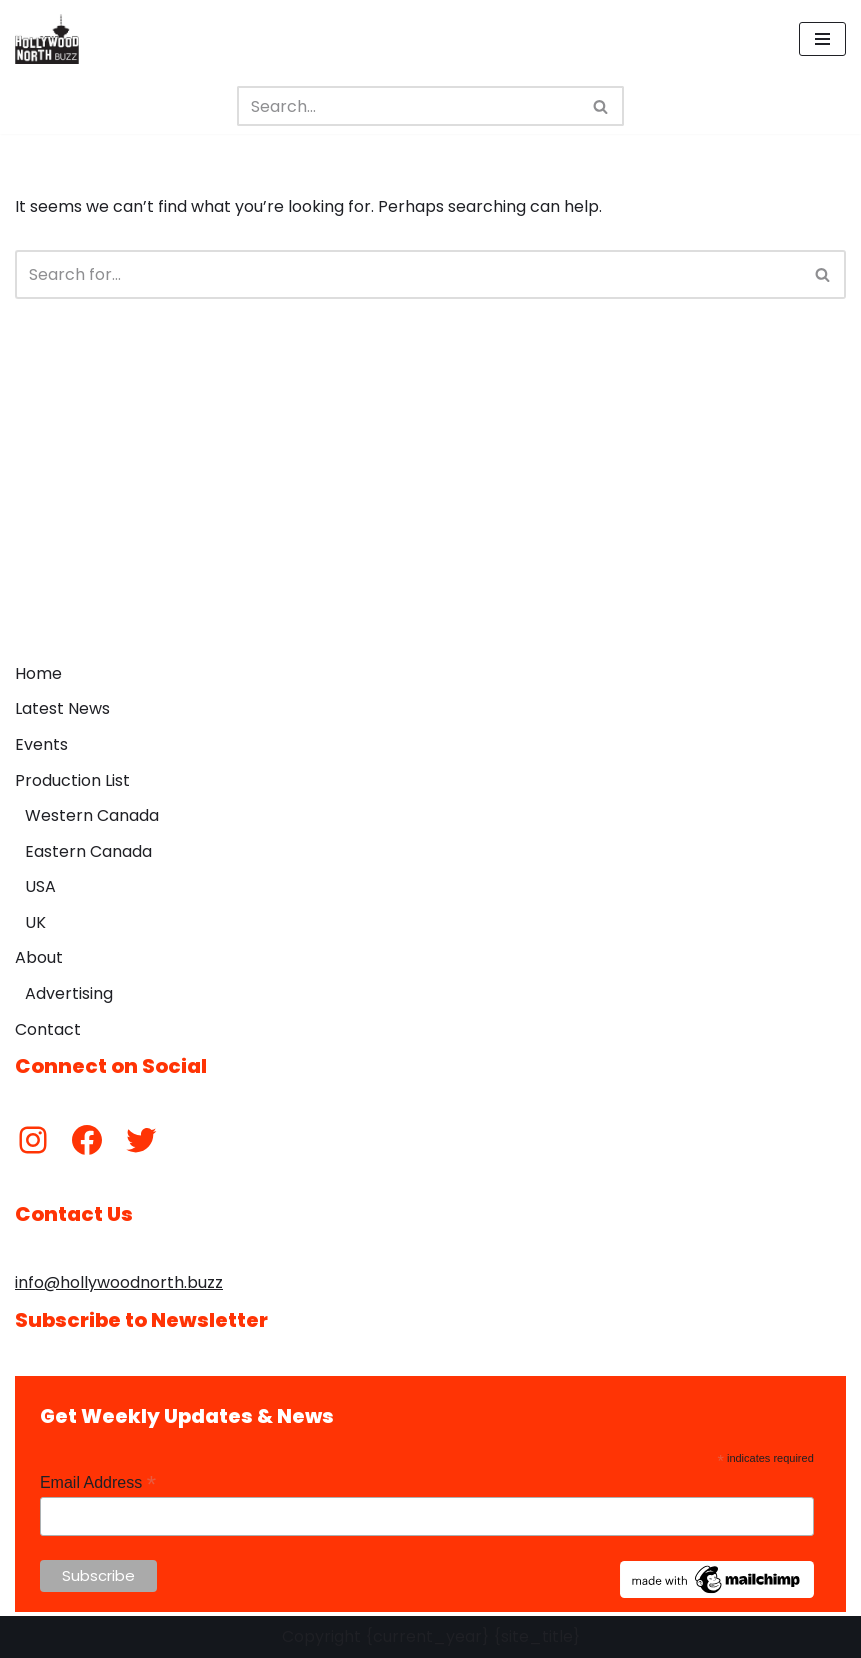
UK (35, 922)
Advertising (69, 993)
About (39, 957)
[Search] (408, 106)
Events (41, 744)
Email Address (98, 1482)
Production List (72, 780)
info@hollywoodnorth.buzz (119, 1282)
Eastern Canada (88, 851)
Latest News (62, 708)
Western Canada (92, 815)
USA (40, 886)
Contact (48, 1029)
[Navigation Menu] (822, 39)
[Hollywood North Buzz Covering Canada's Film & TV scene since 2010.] (47, 39)
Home (38, 673)
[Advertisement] (430, 503)
